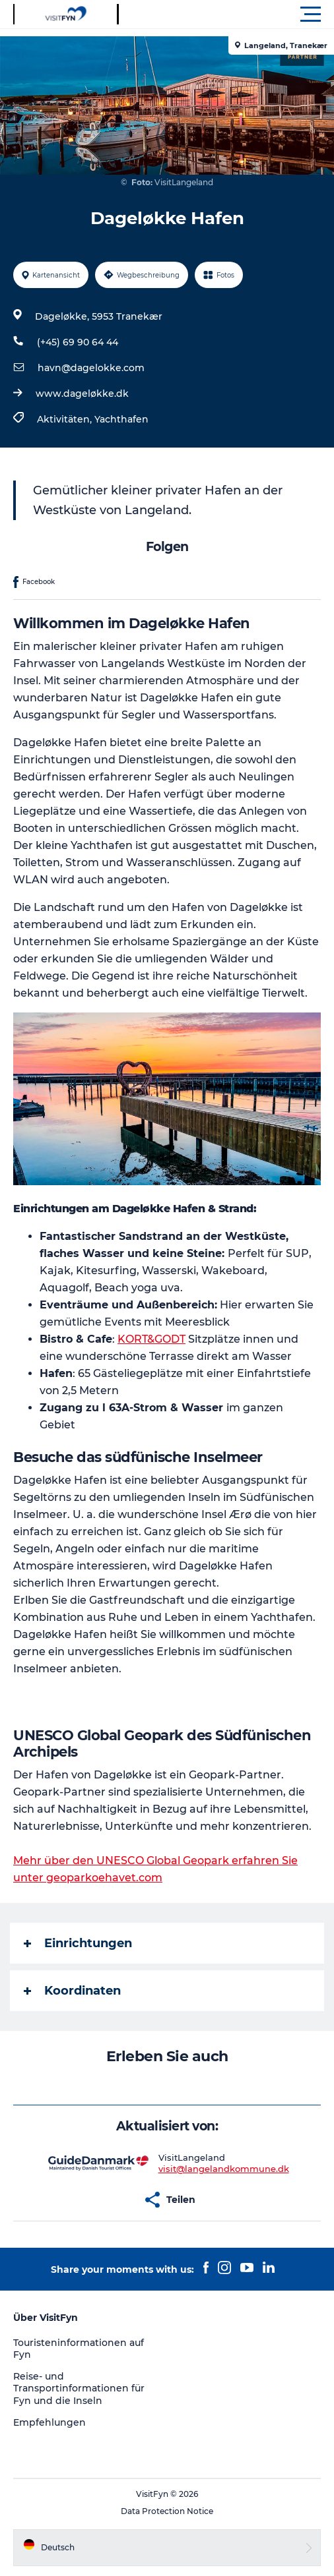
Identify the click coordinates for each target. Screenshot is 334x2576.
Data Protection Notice (167, 2511)
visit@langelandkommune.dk (223, 2168)
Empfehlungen (49, 2422)
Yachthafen (121, 419)
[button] (226, 14)
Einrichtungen (78, 1943)
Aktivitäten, (65, 419)
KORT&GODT (151, 1339)
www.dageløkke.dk (82, 393)
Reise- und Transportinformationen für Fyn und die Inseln (79, 2388)
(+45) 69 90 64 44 (77, 342)
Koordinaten (72, 1990)
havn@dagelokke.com (91, 368)
